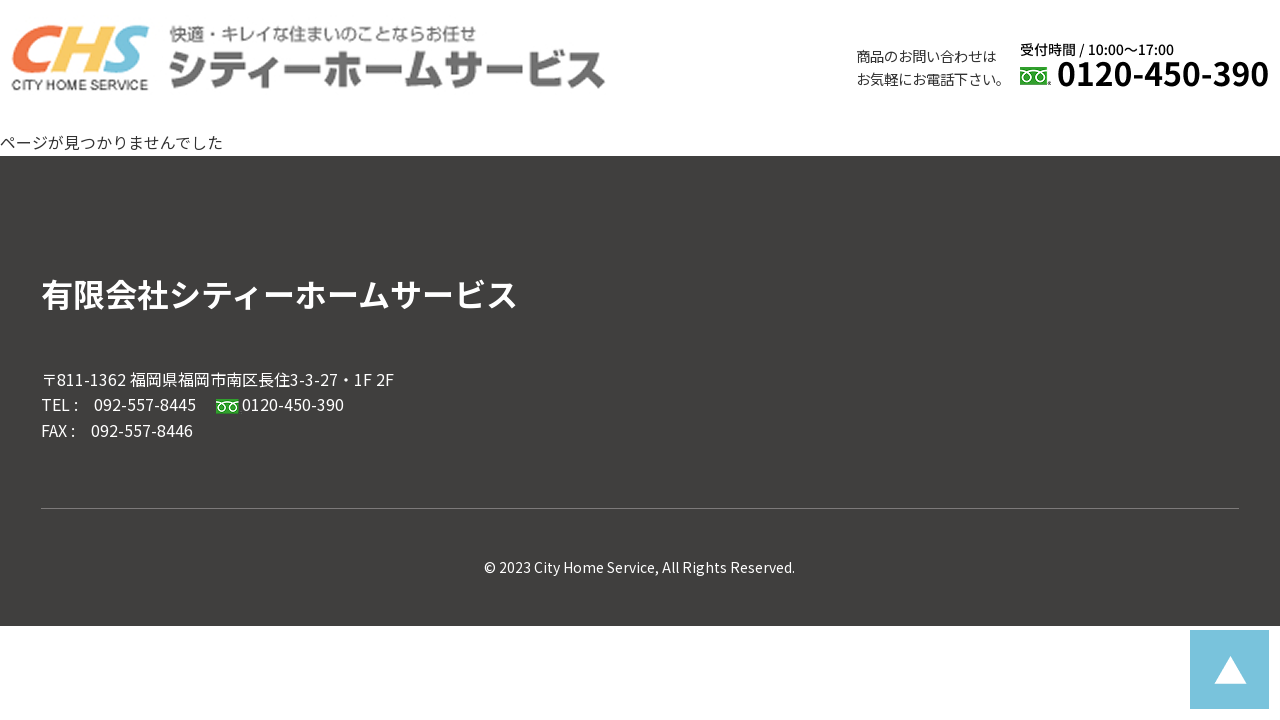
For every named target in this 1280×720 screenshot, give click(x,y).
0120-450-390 (280, 404)
